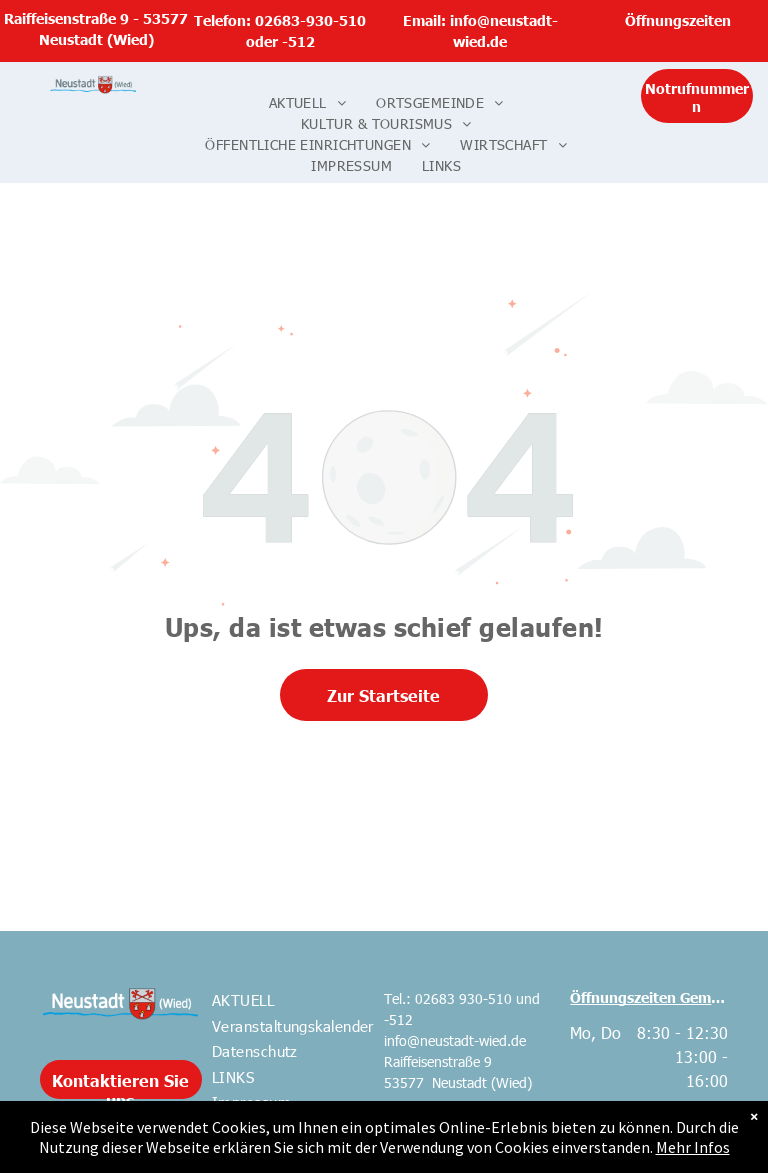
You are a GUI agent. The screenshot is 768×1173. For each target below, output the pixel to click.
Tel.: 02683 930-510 (448, 998)
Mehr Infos (693, 1147)
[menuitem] (307, 102)
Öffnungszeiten (678, 20)
